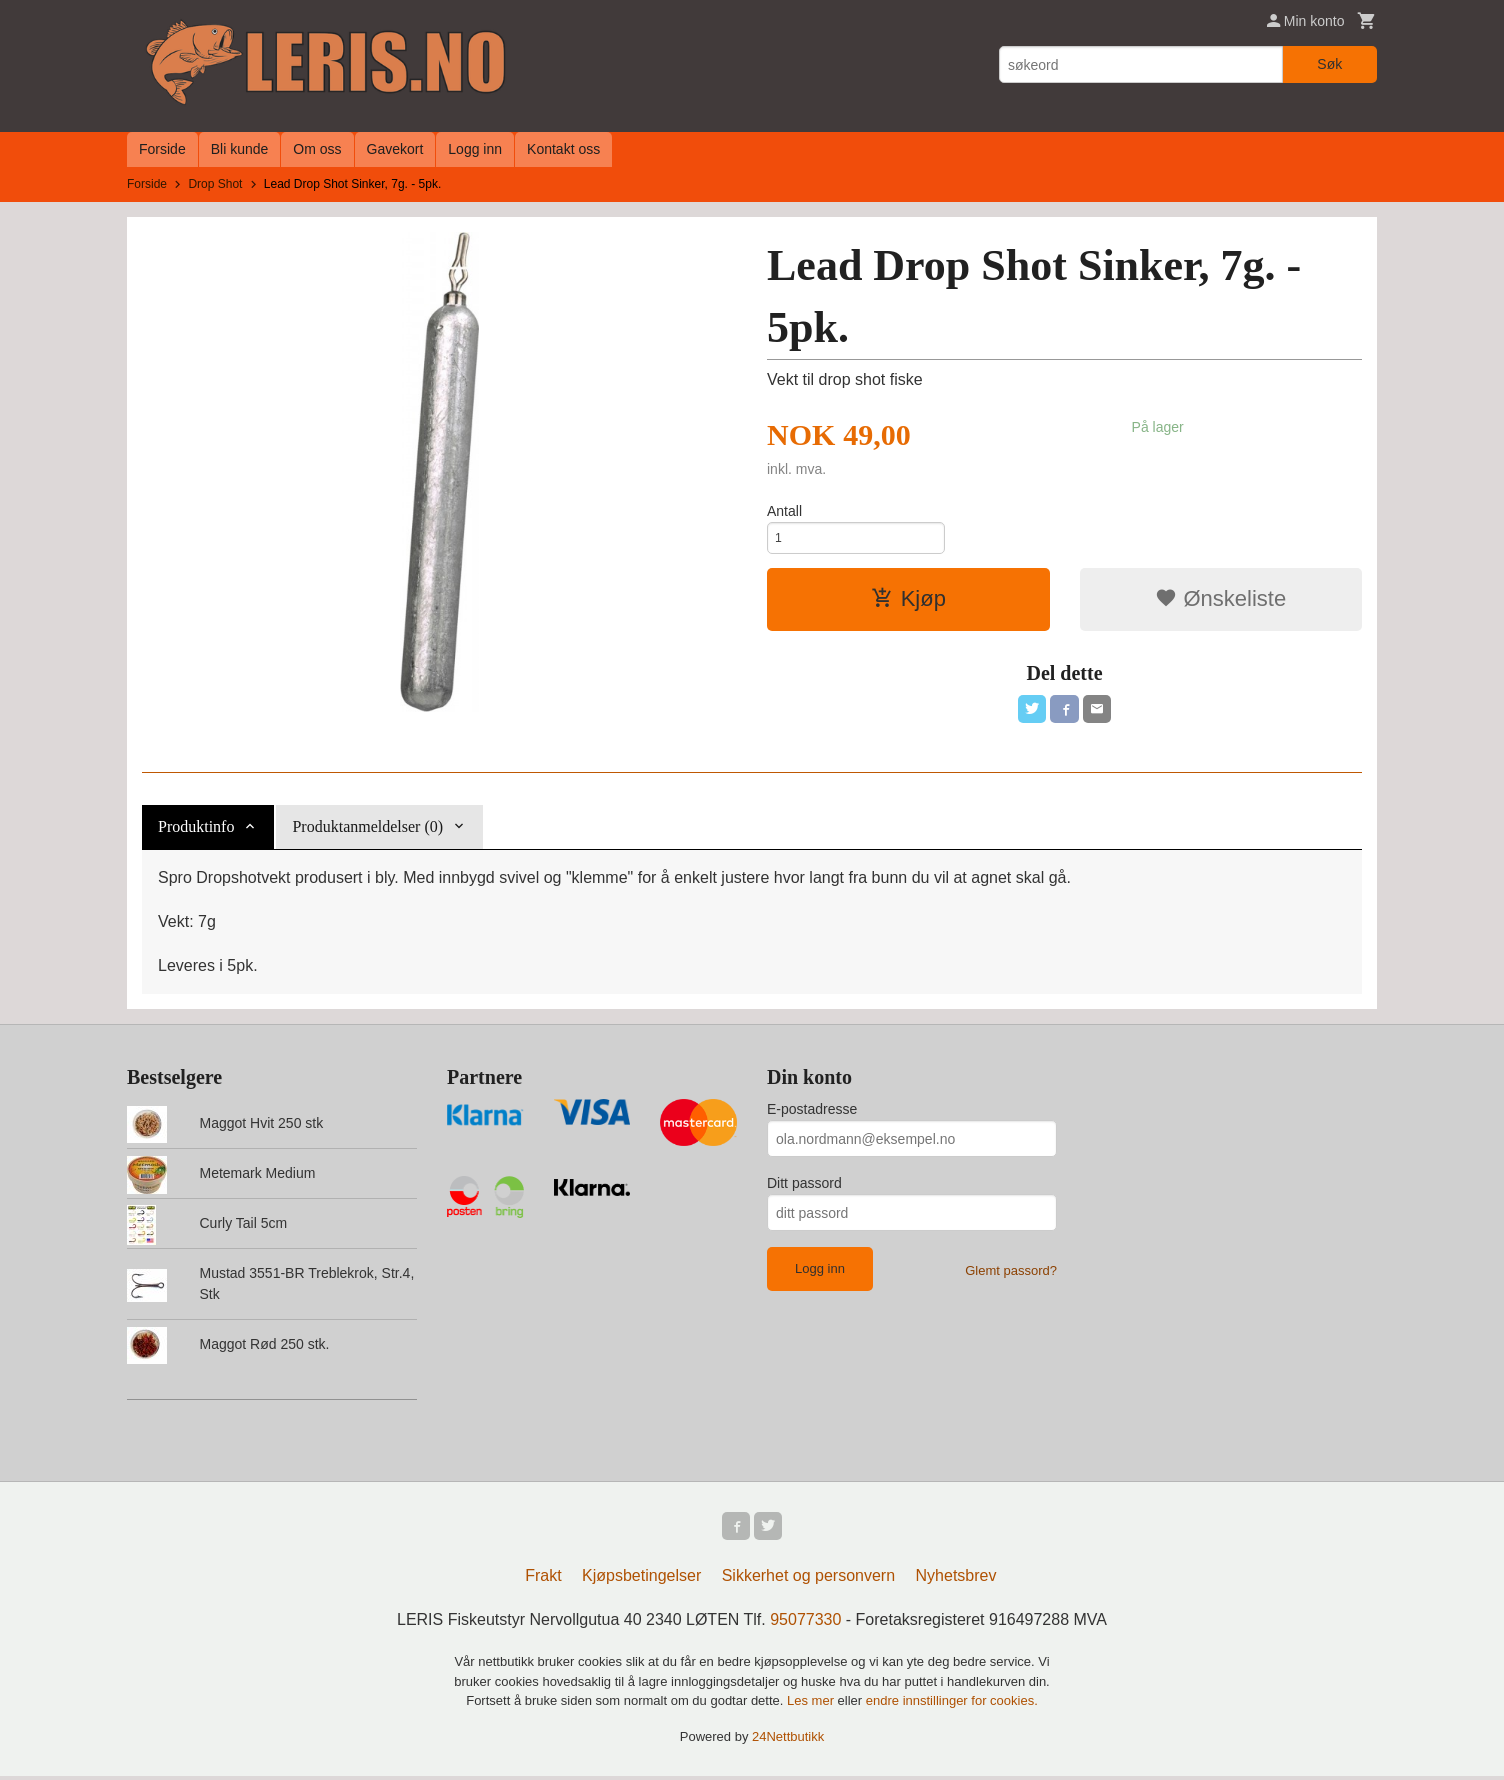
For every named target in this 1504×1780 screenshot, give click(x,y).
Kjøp (908, 605)
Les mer (812, 1704)
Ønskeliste (1220, 605)
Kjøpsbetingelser (641, 1579)
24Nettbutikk (788, 1740)
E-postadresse (812, 1109)
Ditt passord (804, 1183)
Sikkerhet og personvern (808, 1579)
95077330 (805, 1623)
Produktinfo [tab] (196, 826)
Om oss (317, 149)
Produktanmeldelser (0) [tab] (367, 826)
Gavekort (395, 149)
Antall (784, 511)
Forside (162, 149)
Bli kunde (240, 149)
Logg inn (475, 149)
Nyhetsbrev (956, 1579)
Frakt (543, 1579)
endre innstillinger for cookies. (952, 1704)
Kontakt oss (563, 149)
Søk (1329, 64)
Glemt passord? (1011, 1270)
